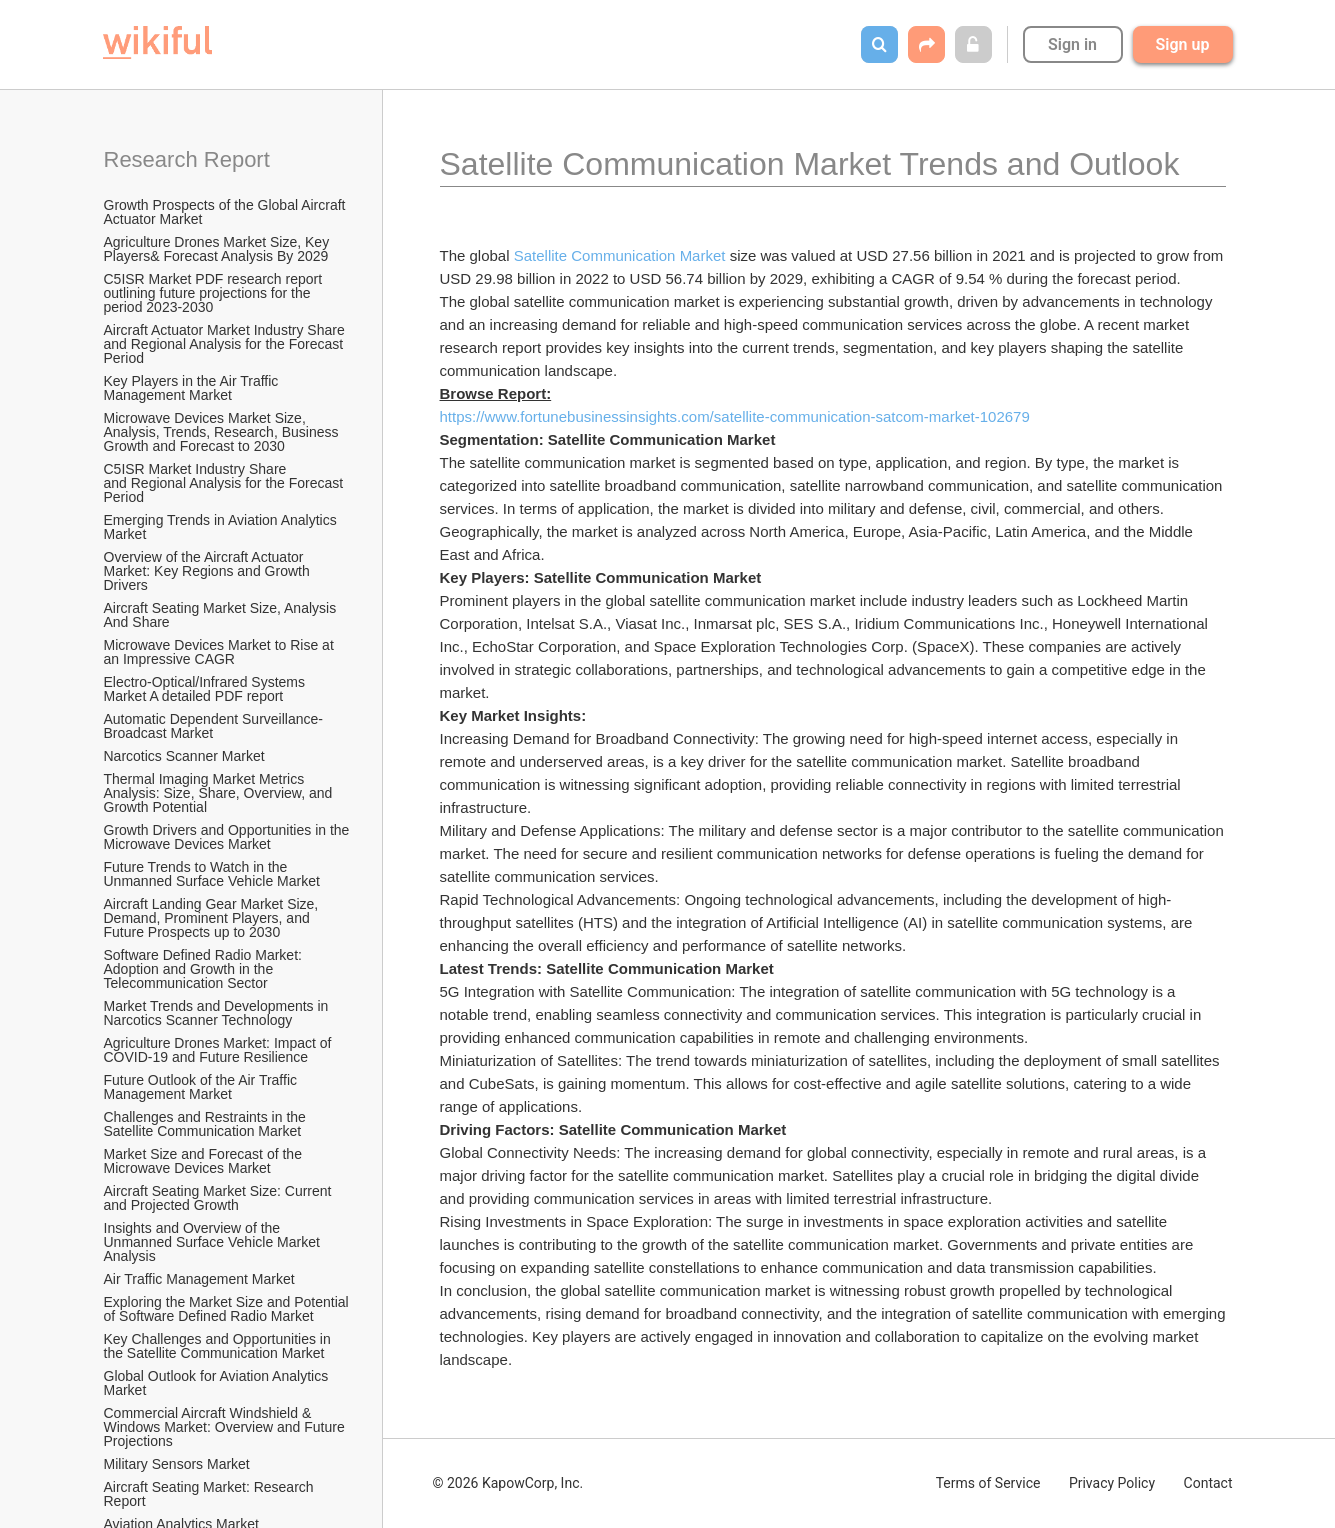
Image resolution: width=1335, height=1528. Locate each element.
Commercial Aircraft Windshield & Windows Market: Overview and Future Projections (226, 1427)
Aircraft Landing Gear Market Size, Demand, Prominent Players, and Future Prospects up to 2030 (213, 918)
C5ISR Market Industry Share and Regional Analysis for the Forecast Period (226, 483)
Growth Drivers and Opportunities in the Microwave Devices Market (228, 837)
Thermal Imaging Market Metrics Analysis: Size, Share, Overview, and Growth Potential (220, 793)
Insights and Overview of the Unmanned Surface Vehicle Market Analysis (213, 1242)
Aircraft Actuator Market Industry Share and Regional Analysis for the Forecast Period (226, 344)
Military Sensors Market (177, 1464)
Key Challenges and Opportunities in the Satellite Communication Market (219, 1346)
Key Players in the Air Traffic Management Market (193, 388)
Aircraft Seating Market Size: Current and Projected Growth (220, 1198)
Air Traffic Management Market (201, 1279)
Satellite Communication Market (620, 255)
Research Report (187, 159)
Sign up (1183, 44)
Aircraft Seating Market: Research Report (211, 1494)
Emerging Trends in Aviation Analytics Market (222, 527)
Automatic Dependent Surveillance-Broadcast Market (213, 726)
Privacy (1112, 1483)
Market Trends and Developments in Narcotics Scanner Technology (218, 1013)
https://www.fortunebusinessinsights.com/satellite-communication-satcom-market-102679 (735, 416)
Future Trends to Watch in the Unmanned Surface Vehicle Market (212, 874)
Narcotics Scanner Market (184, 756)
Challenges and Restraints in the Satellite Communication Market (207, 1124)
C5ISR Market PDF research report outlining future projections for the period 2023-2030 (215, 293)
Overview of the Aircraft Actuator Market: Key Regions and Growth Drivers (209, 571)
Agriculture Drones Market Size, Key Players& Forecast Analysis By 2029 (219, 249)
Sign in (1072, 44)
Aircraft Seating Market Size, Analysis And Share (222, 615)
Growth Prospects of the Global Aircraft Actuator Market (226, 212)
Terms (988, 1483)
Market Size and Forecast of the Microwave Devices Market (205, 1161)
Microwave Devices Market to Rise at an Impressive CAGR (221, 652)
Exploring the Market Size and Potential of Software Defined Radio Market (228, 1309)
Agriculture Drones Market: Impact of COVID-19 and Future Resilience (220, 1050)
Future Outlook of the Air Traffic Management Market (202, 1087)
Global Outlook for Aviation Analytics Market (218, 1383)
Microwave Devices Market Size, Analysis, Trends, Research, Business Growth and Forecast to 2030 (223, 432)
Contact (1208, 1483)
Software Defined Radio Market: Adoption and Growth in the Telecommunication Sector (205, 969)
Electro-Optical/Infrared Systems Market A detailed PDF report (206, 689)
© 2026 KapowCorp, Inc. (508, 1483)
